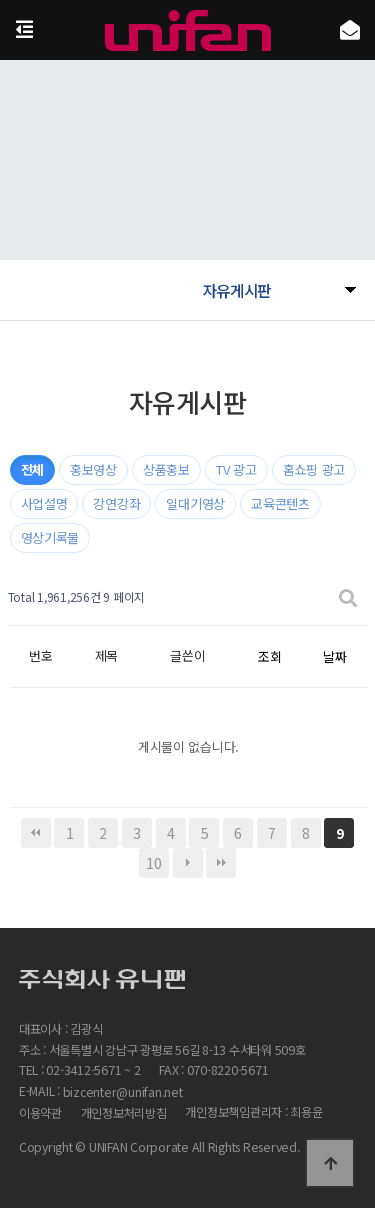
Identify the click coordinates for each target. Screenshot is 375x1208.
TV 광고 (236, 469)
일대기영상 (195, 503)
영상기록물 (50, 537)
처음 (36, 833)
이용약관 (40, 1113)
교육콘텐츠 (280, 503)
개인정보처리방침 (124, 1113)
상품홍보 (166, 469)
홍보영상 (93, 469)
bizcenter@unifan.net (123, 1093)
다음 (188, 863)
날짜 (334, 656)
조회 (269, 656)
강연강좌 (116, 503)
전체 (32, 469)
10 (153, 863)
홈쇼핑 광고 (314, 469)
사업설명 (44, 503)
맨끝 (221, 863)
